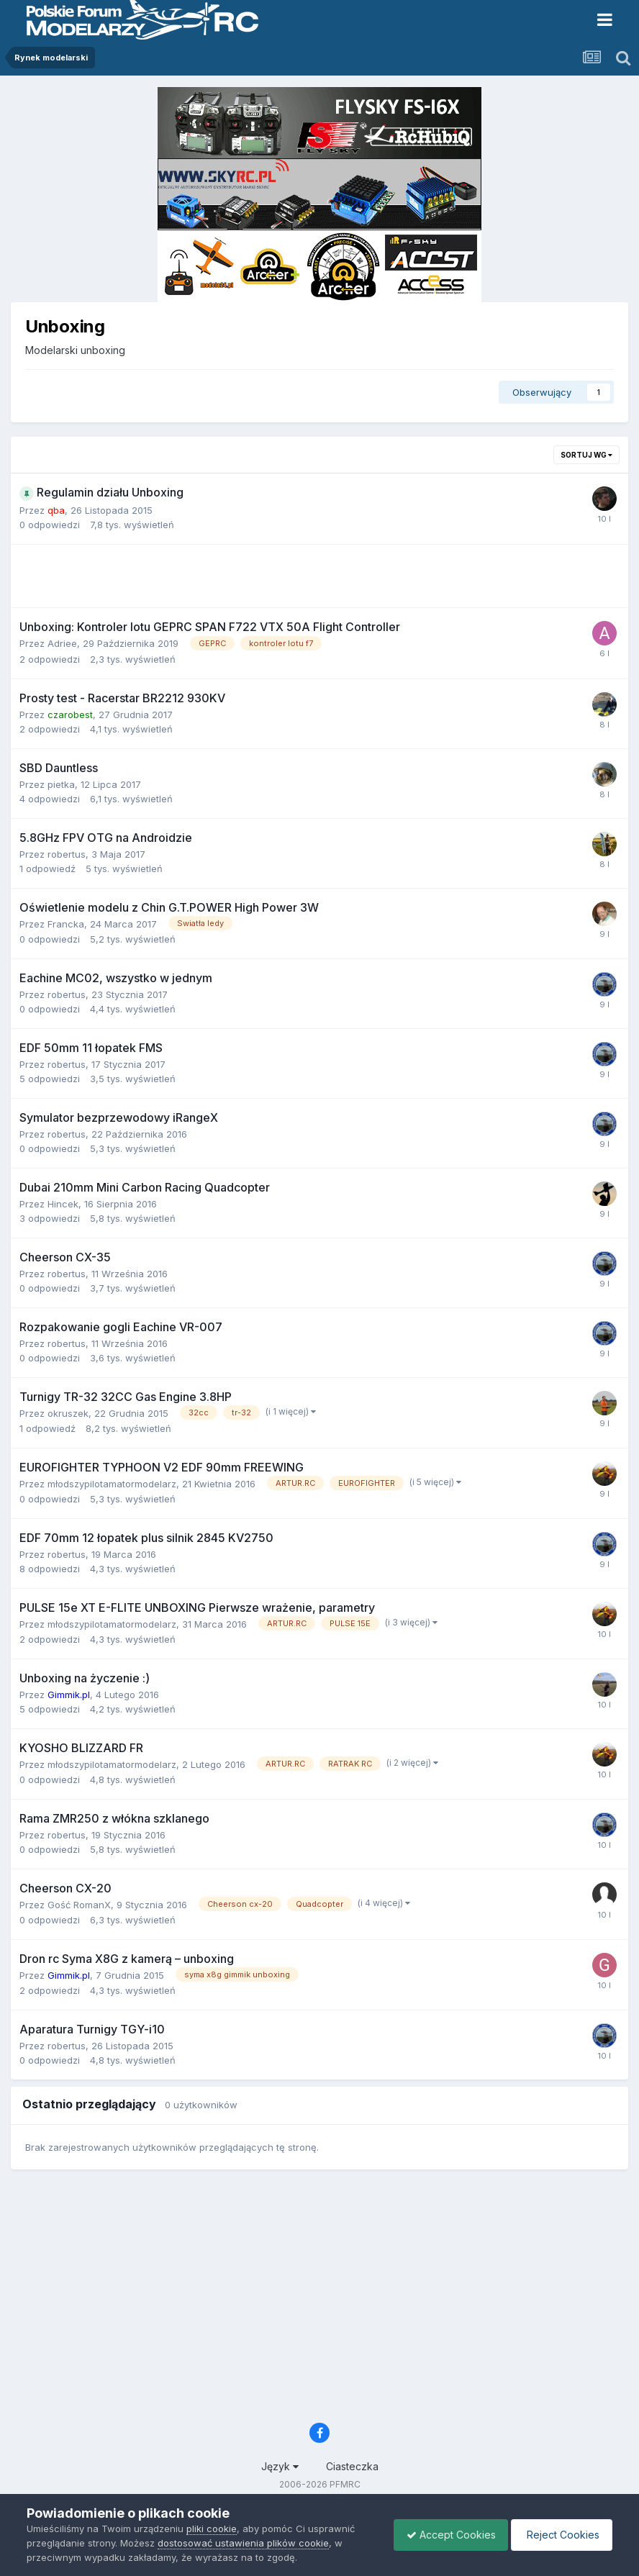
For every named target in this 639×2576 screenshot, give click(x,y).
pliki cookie (211, 2528)
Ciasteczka (352, 2466)
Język (280, 2466)
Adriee (62, 643)
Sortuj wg (586, 454)
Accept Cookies (444, 2535)
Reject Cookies (559, 2535)
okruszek (68, 1413)
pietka (61, 784)
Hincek (62, 1204)
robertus (66, 854)
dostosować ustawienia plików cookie (243, 2543)
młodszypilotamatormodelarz (111, 1483)
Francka (65, 924)
